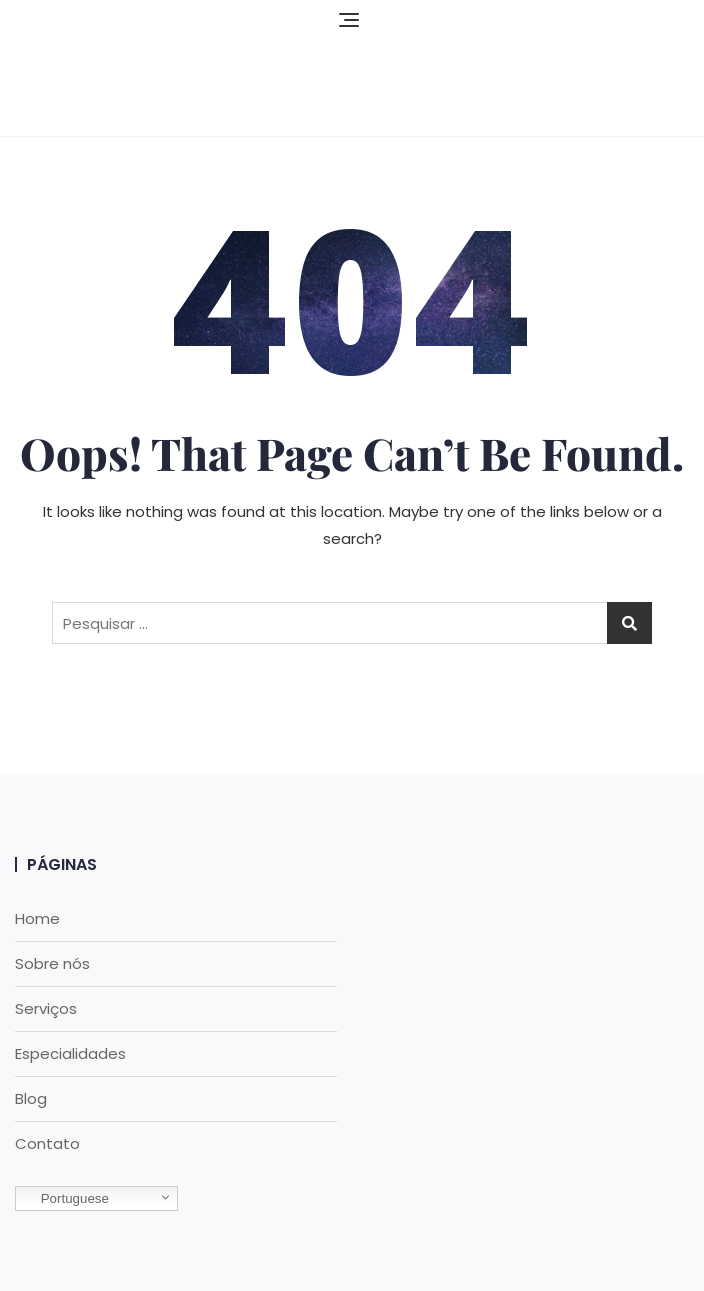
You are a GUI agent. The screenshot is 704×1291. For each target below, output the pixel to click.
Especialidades (70, 1053)
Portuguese (65, 1199)
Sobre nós (52, 963)
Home (37, 918)
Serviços (46, 1008)
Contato (47, 1143)
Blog (31, 1098)
